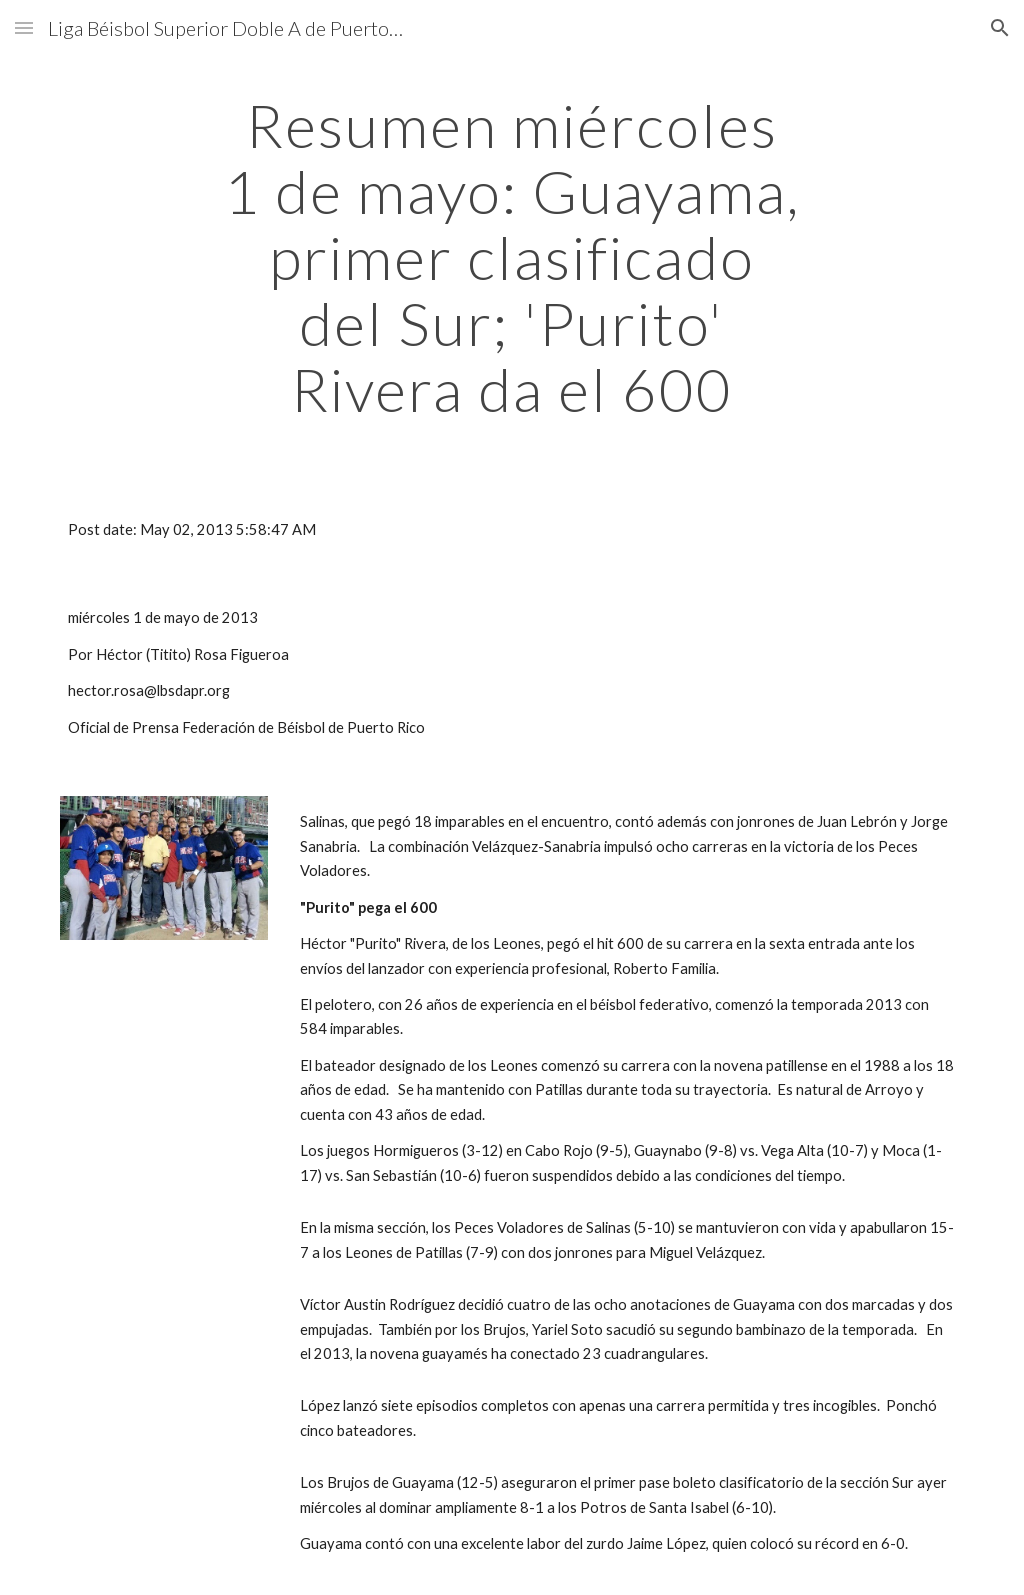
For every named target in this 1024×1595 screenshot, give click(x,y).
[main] (511, 257)
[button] (24, 27)
